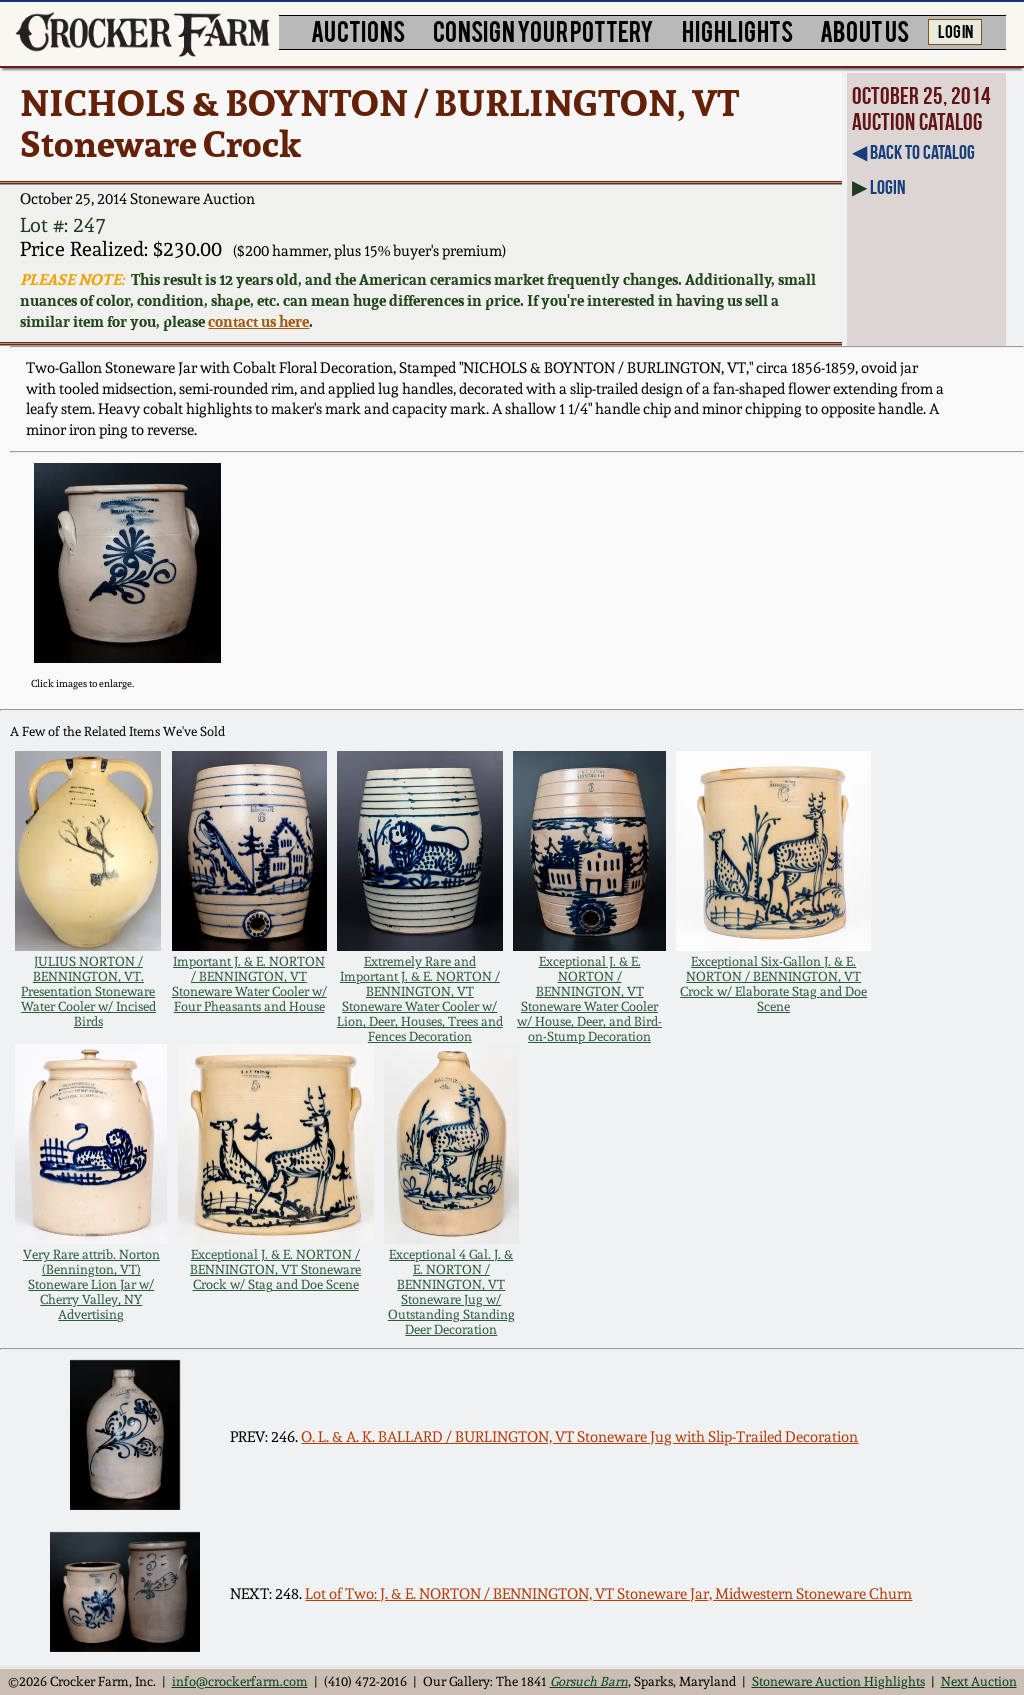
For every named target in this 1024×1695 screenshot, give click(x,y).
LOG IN (955, 30)
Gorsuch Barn (589, 1681)
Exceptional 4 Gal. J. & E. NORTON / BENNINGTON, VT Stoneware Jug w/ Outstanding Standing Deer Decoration (451, 1292)
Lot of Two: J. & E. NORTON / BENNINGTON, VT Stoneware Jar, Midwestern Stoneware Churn (608, 1594)
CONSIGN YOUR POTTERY (543, 30)
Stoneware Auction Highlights (838, 1681)
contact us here (258, 321)
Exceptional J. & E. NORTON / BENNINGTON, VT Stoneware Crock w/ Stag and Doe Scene (275, 1269)
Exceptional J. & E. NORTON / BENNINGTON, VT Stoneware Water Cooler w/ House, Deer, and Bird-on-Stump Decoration (589, 999)
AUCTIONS (358, 30)
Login (888, 187)
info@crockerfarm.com (240, 1681)
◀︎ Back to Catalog (913, 152)
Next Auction (979, 1681)
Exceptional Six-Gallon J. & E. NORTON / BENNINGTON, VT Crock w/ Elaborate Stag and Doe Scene (773, 984)
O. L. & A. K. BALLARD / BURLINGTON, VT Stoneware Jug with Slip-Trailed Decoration (579, 1437)
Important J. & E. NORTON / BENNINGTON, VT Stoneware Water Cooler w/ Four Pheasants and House (249, 984)
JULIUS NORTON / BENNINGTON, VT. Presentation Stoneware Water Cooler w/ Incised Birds (88, 991)
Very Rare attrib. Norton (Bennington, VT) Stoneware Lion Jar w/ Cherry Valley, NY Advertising (91, 1284)
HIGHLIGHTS (737, 30)
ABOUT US (864, 30)
